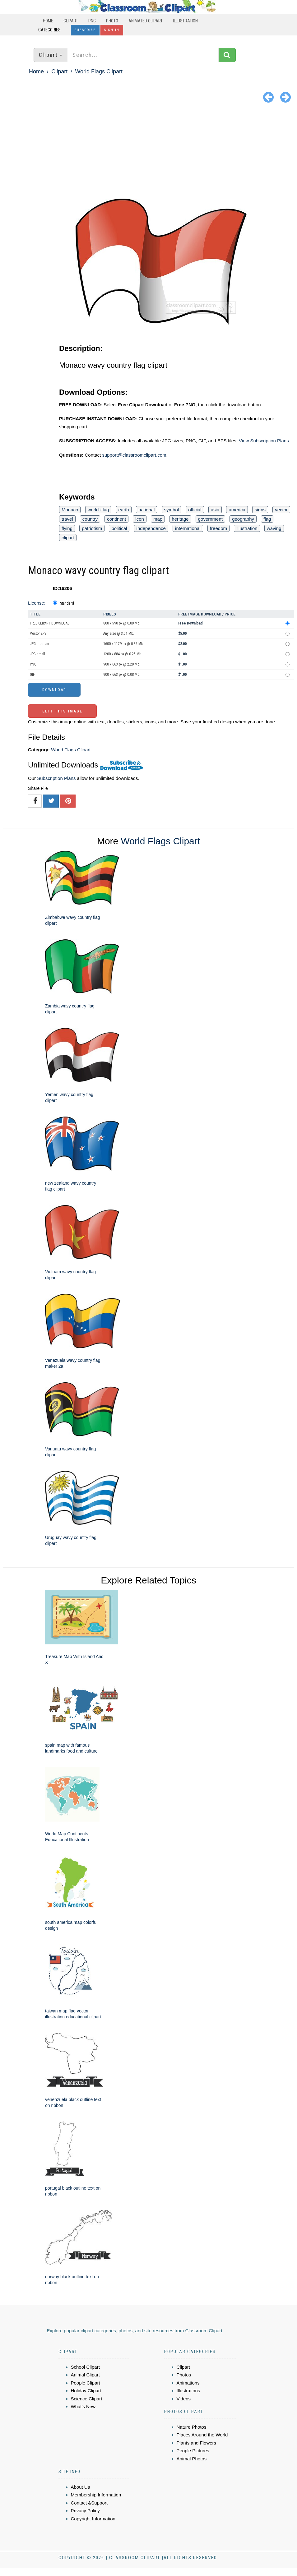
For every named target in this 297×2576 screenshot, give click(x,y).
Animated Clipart (145, 20)
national (146, 509)
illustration (247, 528)
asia (215, 509)
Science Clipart (86, 2398)
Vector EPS (38, 633)
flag (267, 519)
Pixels (109, 614)
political (119, 528)
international (188, 528)
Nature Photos (192, 2427)
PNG (92, 20)
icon (139, 519)
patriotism (92, 528)
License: (36, 603)
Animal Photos (192, 2458)
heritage (180, 519)
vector (281, 509)
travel (67, 519)
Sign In (111, 30)
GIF (32, 674)
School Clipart (85, 2367)
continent (116, 519)
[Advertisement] (148, 152)
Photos (184, 2374)
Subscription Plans (56, 778)
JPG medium (39, 644)
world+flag (98, 509)
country (90, 519)
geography (243, 519)
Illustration (185, 20)
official (194, 509)
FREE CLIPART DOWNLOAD (50, 623)
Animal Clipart (85, 2374)
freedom (218, 528)
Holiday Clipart (86, 2390)
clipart (68, 537)
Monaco (70, 509)
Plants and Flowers (196, 2442)
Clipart (70, 20)
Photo (112, 20)
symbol (171, 509)
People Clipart (85, 2382)
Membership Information (96, 2494)
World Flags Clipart (99, 71)
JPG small (37, 654)
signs (260, 509)
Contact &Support (89, 2502)
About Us (80, 2487)
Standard (67, 603)
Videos (184, 2398)
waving (274, 528)
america (237, 509)
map (157, 519)
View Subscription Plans (264, 440)
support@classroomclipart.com (134, 455)
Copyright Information (93, 2518)
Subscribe (85, 30)
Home (48, 20)
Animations (188, 2382)
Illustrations (188, 2390)
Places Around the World (202, 2434)
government (210, 519)
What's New (83, 2406)
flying (67, 528)
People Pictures (193, 2450)
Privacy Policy (85, 2510)
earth (123, 509)
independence (151, 528)
